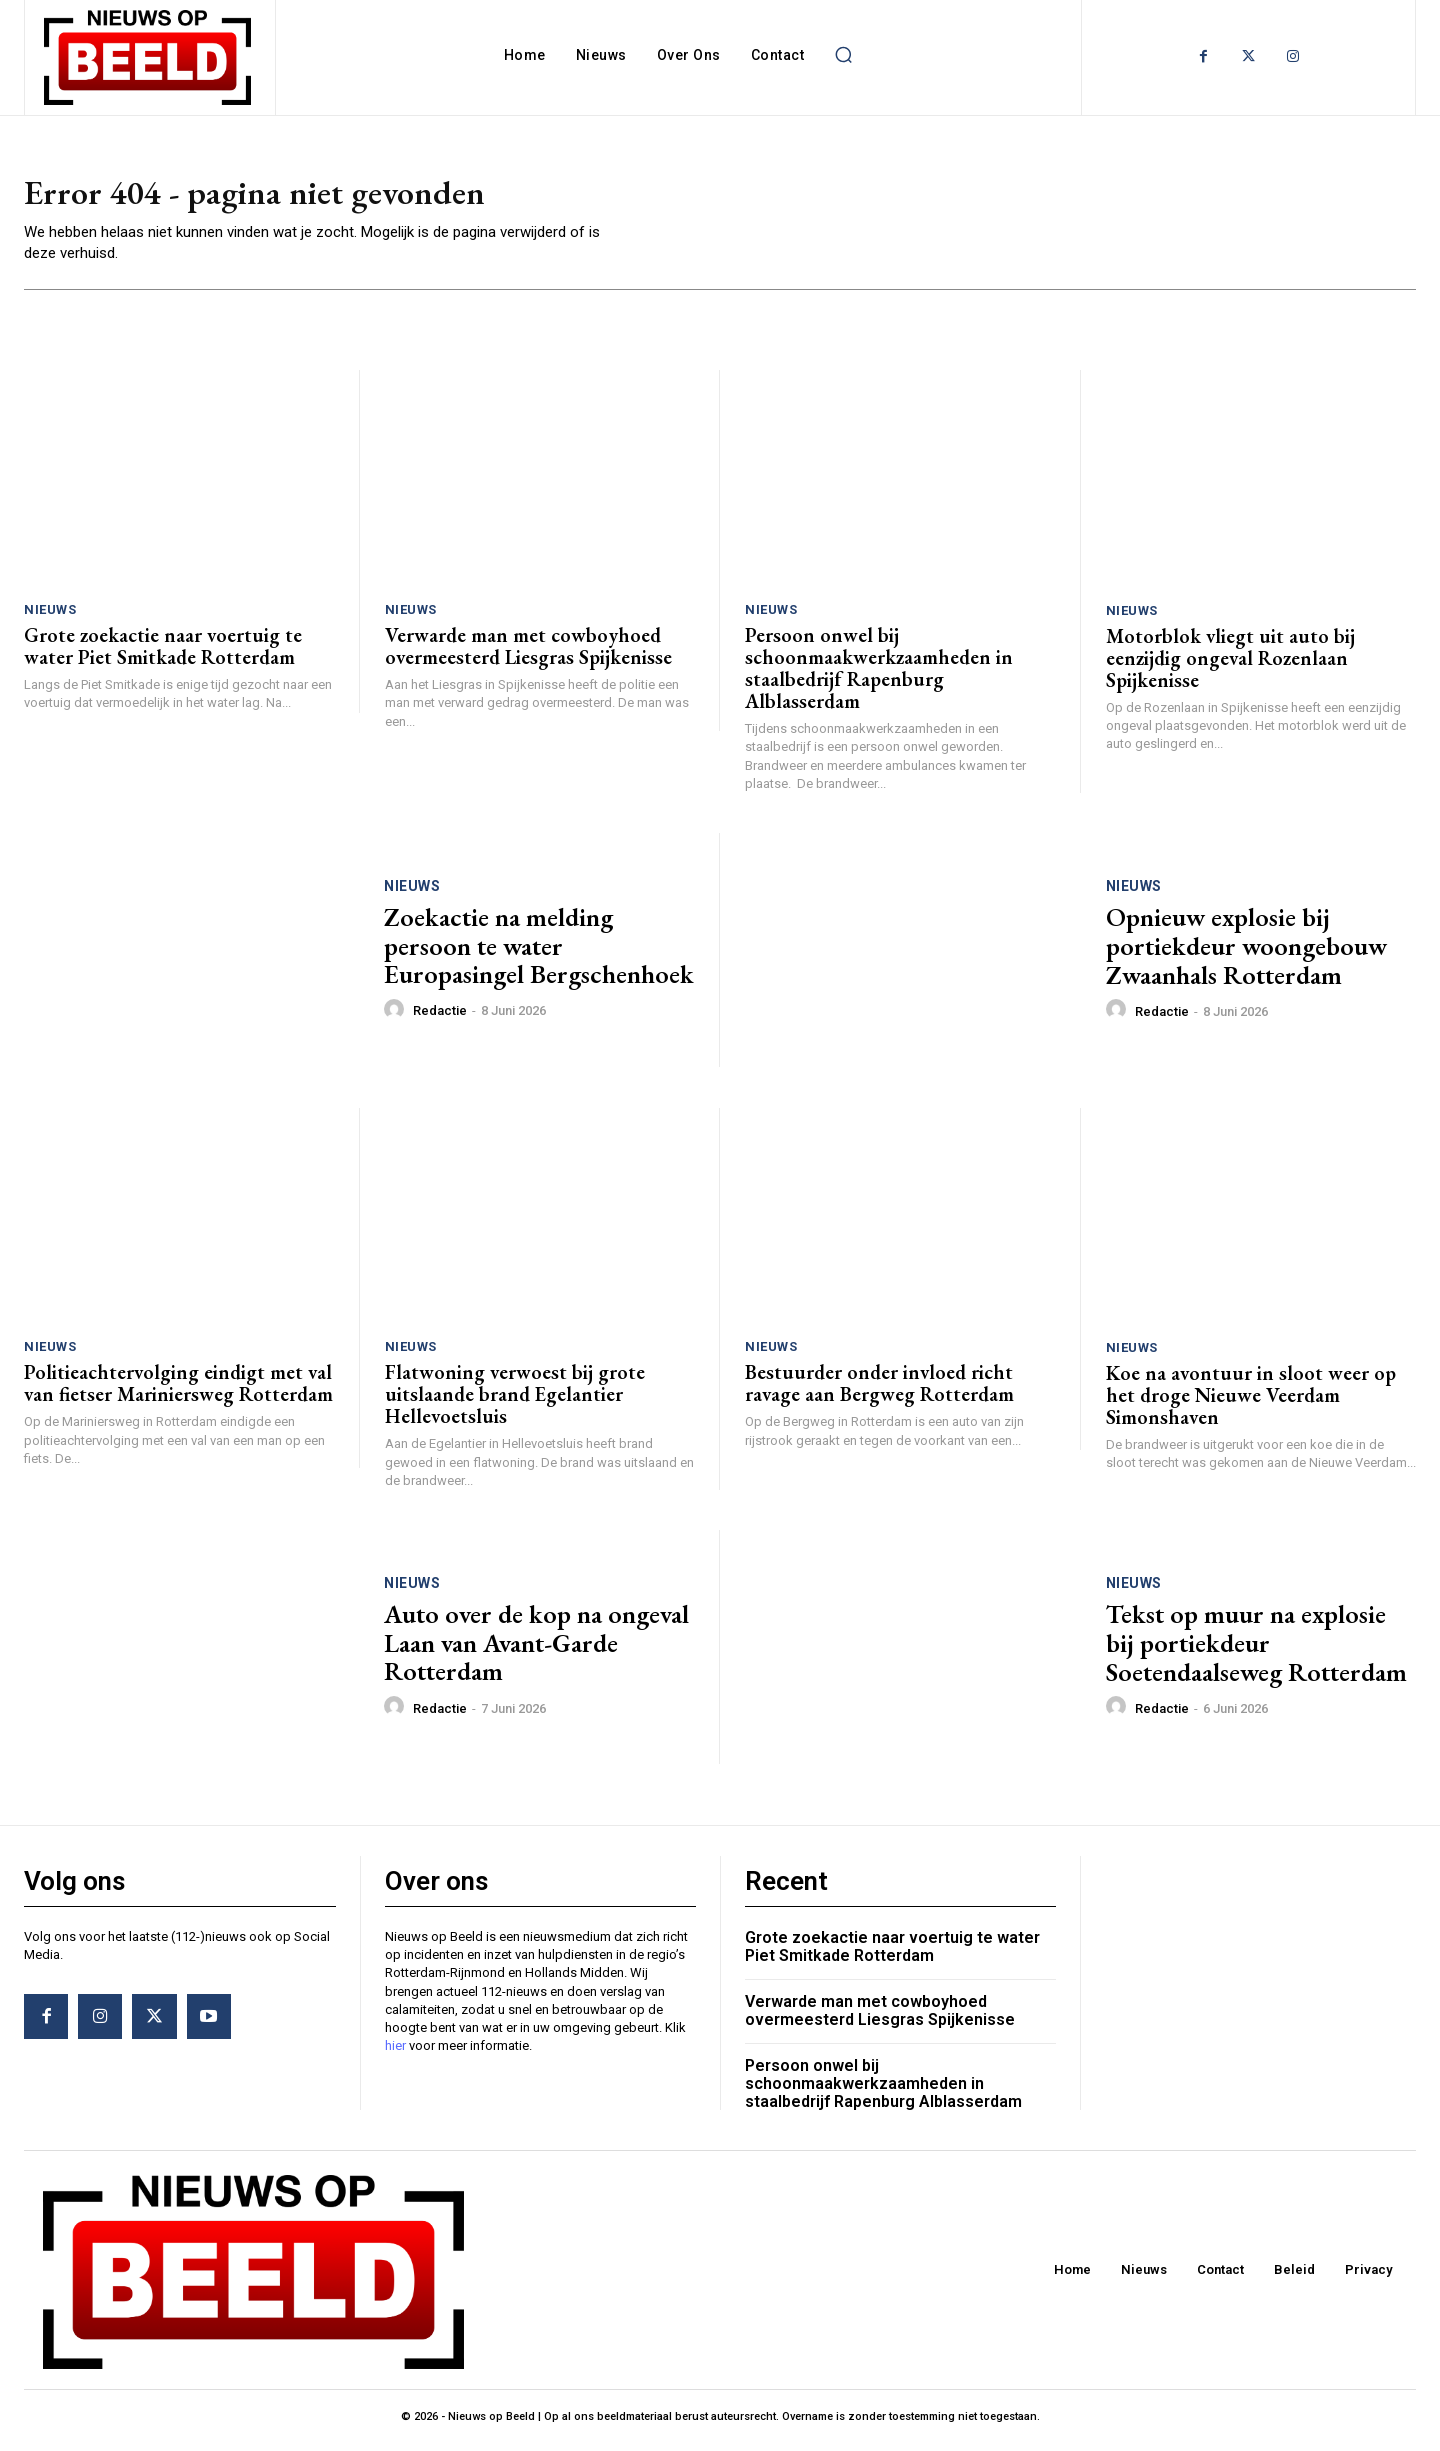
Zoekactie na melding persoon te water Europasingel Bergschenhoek (539, 954)
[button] (843, 55)
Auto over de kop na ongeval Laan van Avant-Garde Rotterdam (536, 1651)
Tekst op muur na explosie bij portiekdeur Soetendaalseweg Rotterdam (1256, 1651)
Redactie (440, 1019)
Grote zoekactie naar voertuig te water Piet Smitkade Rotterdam (163, 655)
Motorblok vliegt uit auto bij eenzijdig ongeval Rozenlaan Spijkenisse (1230, 666)
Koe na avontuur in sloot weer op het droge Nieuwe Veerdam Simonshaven (1251, 1404)
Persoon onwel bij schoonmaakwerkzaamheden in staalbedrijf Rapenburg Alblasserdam (879, 677)
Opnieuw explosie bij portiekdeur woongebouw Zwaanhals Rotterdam (1246, 954)
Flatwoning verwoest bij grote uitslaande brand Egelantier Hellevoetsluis (515, 1403)
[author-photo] (397, 1018)
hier (395, 2054)
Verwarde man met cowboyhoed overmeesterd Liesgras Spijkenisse (528, 655)
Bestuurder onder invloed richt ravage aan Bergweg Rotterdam (879, 1392)
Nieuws (50, 618)
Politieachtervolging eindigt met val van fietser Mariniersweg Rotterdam (178, 1392)
